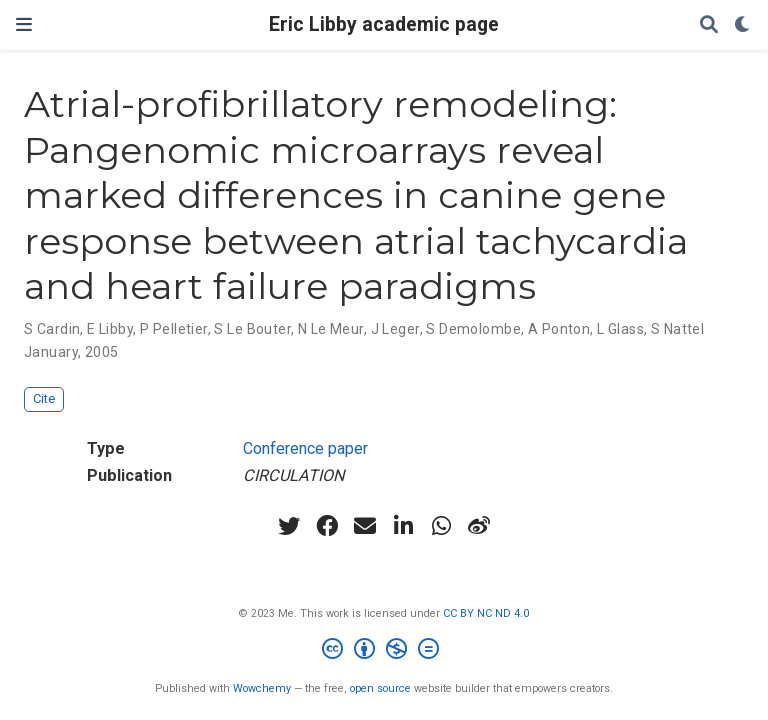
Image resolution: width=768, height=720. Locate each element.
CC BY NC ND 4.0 (486, 613)
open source (380, 688)
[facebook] (327, 526)
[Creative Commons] (384, 651)
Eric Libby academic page (384, 24)
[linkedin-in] (403, 526)
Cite (44, 398)
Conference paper (305, 448)
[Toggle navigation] (24, 24)
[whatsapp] (441, 526)
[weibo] (479, 526)
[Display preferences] (743, 25)
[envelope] (365, 526)
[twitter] (289, 526)
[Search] (709, 25)
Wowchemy (262, 688)
